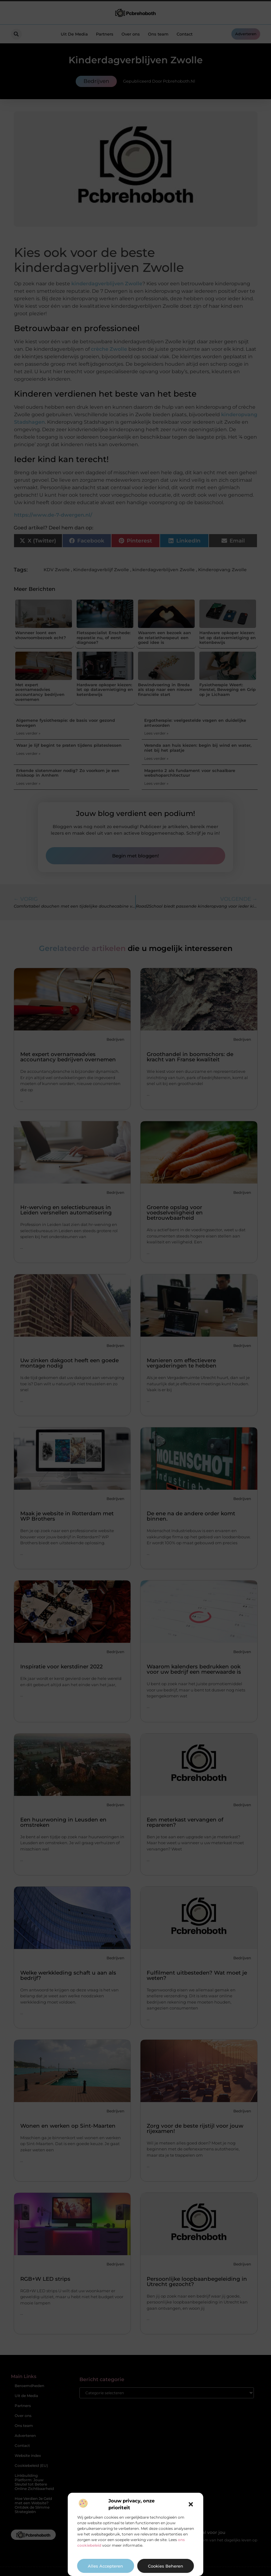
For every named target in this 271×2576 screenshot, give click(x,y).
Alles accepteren (105, 2566)
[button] (191, 2504)
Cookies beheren (165, 2566)
